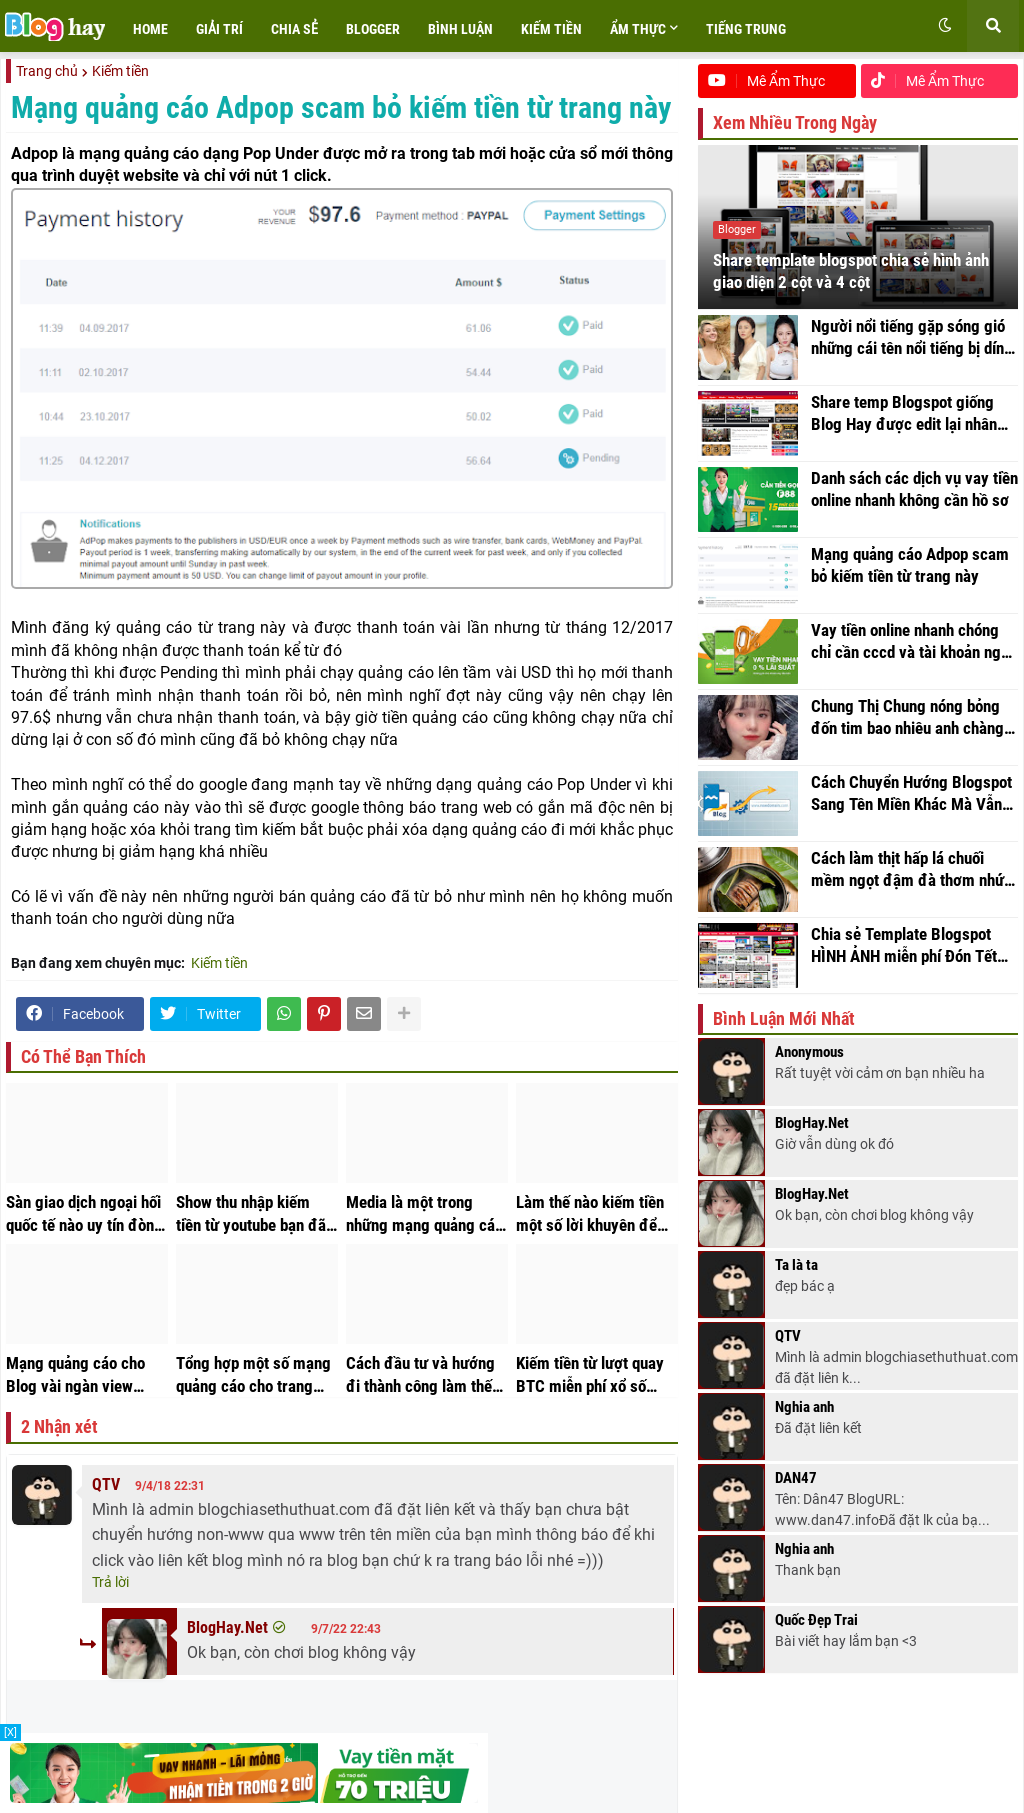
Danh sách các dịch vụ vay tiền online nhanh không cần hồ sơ (914, 507)
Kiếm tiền (120, 71)
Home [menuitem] (150, 29)
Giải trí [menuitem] (219, 29)
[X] (10, 1732)
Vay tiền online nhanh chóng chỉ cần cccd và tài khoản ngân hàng (914, 660)
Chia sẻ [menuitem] (294, 29)
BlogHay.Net (227, 1627)
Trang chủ (47, 71)
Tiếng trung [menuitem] (746, 29)
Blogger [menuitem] (373, 29)
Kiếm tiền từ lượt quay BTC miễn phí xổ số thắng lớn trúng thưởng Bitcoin (593, 1375)
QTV (106, 1484)
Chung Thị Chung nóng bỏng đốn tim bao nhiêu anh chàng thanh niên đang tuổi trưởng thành (907, 736)
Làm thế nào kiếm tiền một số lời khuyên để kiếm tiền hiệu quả (590, 1214)
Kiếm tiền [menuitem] (551, 29)
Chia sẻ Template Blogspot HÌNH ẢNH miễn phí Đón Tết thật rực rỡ (904, 964)
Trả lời (110, 1582)
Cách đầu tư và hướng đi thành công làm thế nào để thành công (420, 1375)
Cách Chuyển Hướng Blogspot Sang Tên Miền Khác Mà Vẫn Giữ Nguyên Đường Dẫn (911, 812)
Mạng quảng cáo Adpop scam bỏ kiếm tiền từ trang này (910, 583)
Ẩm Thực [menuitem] (638, 29)
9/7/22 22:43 (346, 1629)
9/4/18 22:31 (170, 1486)
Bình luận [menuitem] (460, 29)
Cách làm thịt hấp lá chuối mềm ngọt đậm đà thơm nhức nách (911, 888)
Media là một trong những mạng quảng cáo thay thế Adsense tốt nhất (424, 1214)
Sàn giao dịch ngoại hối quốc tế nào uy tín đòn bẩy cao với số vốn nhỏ (83, 1214)
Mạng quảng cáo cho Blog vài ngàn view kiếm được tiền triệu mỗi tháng (75, 1375)
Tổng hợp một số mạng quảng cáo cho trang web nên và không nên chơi (253, 1375)
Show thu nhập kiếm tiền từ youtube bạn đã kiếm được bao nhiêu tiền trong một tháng (251, 1214)
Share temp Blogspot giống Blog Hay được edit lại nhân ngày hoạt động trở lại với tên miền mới (910, 432)
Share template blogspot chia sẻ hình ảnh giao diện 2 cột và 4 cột (851, 289)
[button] (945, 26)
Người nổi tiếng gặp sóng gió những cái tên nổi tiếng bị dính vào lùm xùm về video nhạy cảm (911, 356)
